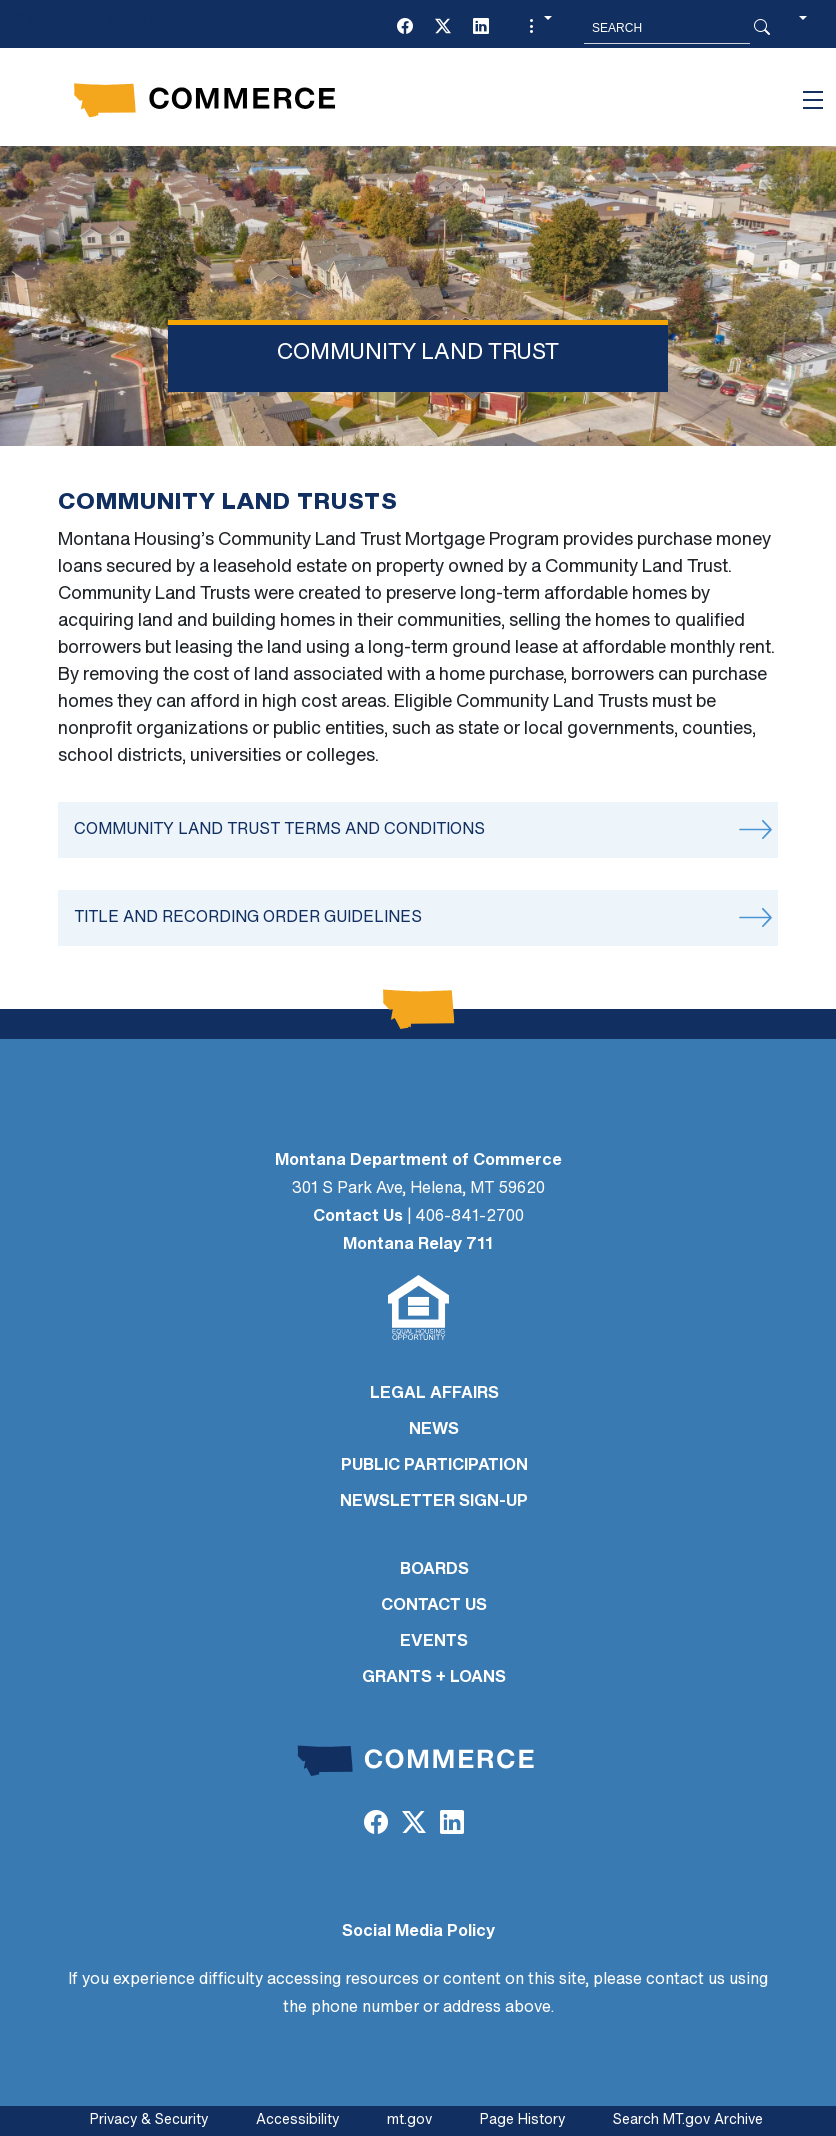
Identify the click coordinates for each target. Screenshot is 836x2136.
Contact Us (358, 1217)
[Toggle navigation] (813, 100)
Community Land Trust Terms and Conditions (279, 830)
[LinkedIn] (481, 28)
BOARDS (434, 1570)
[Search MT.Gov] (667, 28)
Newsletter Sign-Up (434, 1502)
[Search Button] (762, 28)
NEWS (434, 1430)
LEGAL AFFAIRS (434, 1394)
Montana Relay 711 (418, 1245)
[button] (538, 28)
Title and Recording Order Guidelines (248, 918)
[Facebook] (405, 28)
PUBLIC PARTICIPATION (434, 1466)
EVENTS (434, 1642)
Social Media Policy (418, 1932)
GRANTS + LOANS (434, 1678)
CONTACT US (434, 1606)
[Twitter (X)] (443, 28)
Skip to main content (88, 21)
